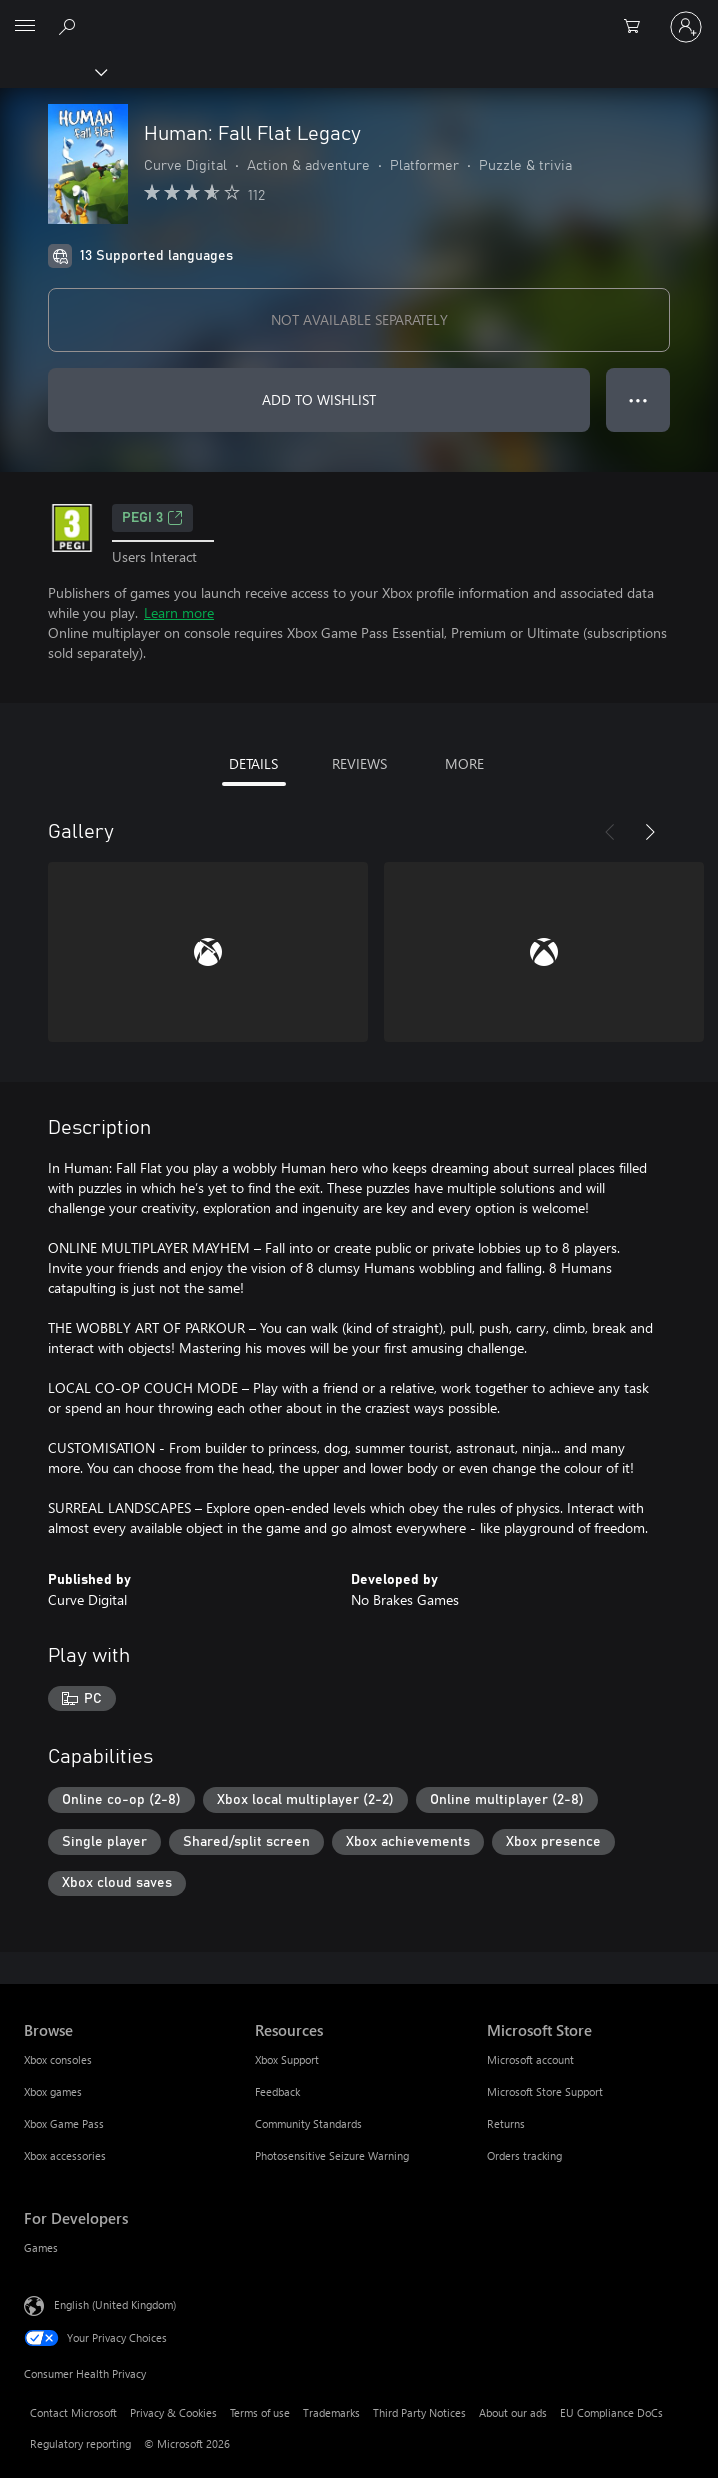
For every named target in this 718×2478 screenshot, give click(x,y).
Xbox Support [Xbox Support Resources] (287, 2059)
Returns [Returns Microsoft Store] (506, 2123)
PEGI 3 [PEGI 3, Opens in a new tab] (152, 518)
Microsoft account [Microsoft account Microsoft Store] (530, 2059)
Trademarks (331, 2412)
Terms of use (260, 2412)
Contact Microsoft (73, 2412)
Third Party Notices (419, 2412)
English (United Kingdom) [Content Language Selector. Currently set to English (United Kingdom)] (115, 2304)
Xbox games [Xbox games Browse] (53, 2091)
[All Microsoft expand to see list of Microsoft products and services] (25, 27)
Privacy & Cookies (173, 2412)
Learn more (179, 612)
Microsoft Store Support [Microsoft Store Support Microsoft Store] (545, 2091)
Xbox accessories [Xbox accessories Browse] (65, 2155)
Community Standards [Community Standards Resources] (308, 2123)
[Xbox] (52, 71)
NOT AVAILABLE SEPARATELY (359, 319)
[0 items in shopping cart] (638, 27)
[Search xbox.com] (70, 26)
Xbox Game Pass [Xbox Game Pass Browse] (64, 2123)
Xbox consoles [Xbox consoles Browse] (58, 2059)
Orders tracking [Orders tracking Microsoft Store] (524, 2155)
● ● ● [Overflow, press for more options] (638, 399)
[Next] (650, 832)
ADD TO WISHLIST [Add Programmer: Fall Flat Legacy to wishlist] (319, 399)
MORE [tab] (464, 763)
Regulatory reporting (80, 2443)
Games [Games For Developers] (41, 2247)
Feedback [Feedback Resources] (277, 2091)
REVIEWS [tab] (359, 763)
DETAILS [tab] (253, 763)
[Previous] (610, 832)
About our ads (513, 2412)
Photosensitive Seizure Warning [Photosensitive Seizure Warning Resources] (332, 2155)
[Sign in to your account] (686, 27)
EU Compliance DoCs (611, 2412)
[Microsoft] (358, 15)
